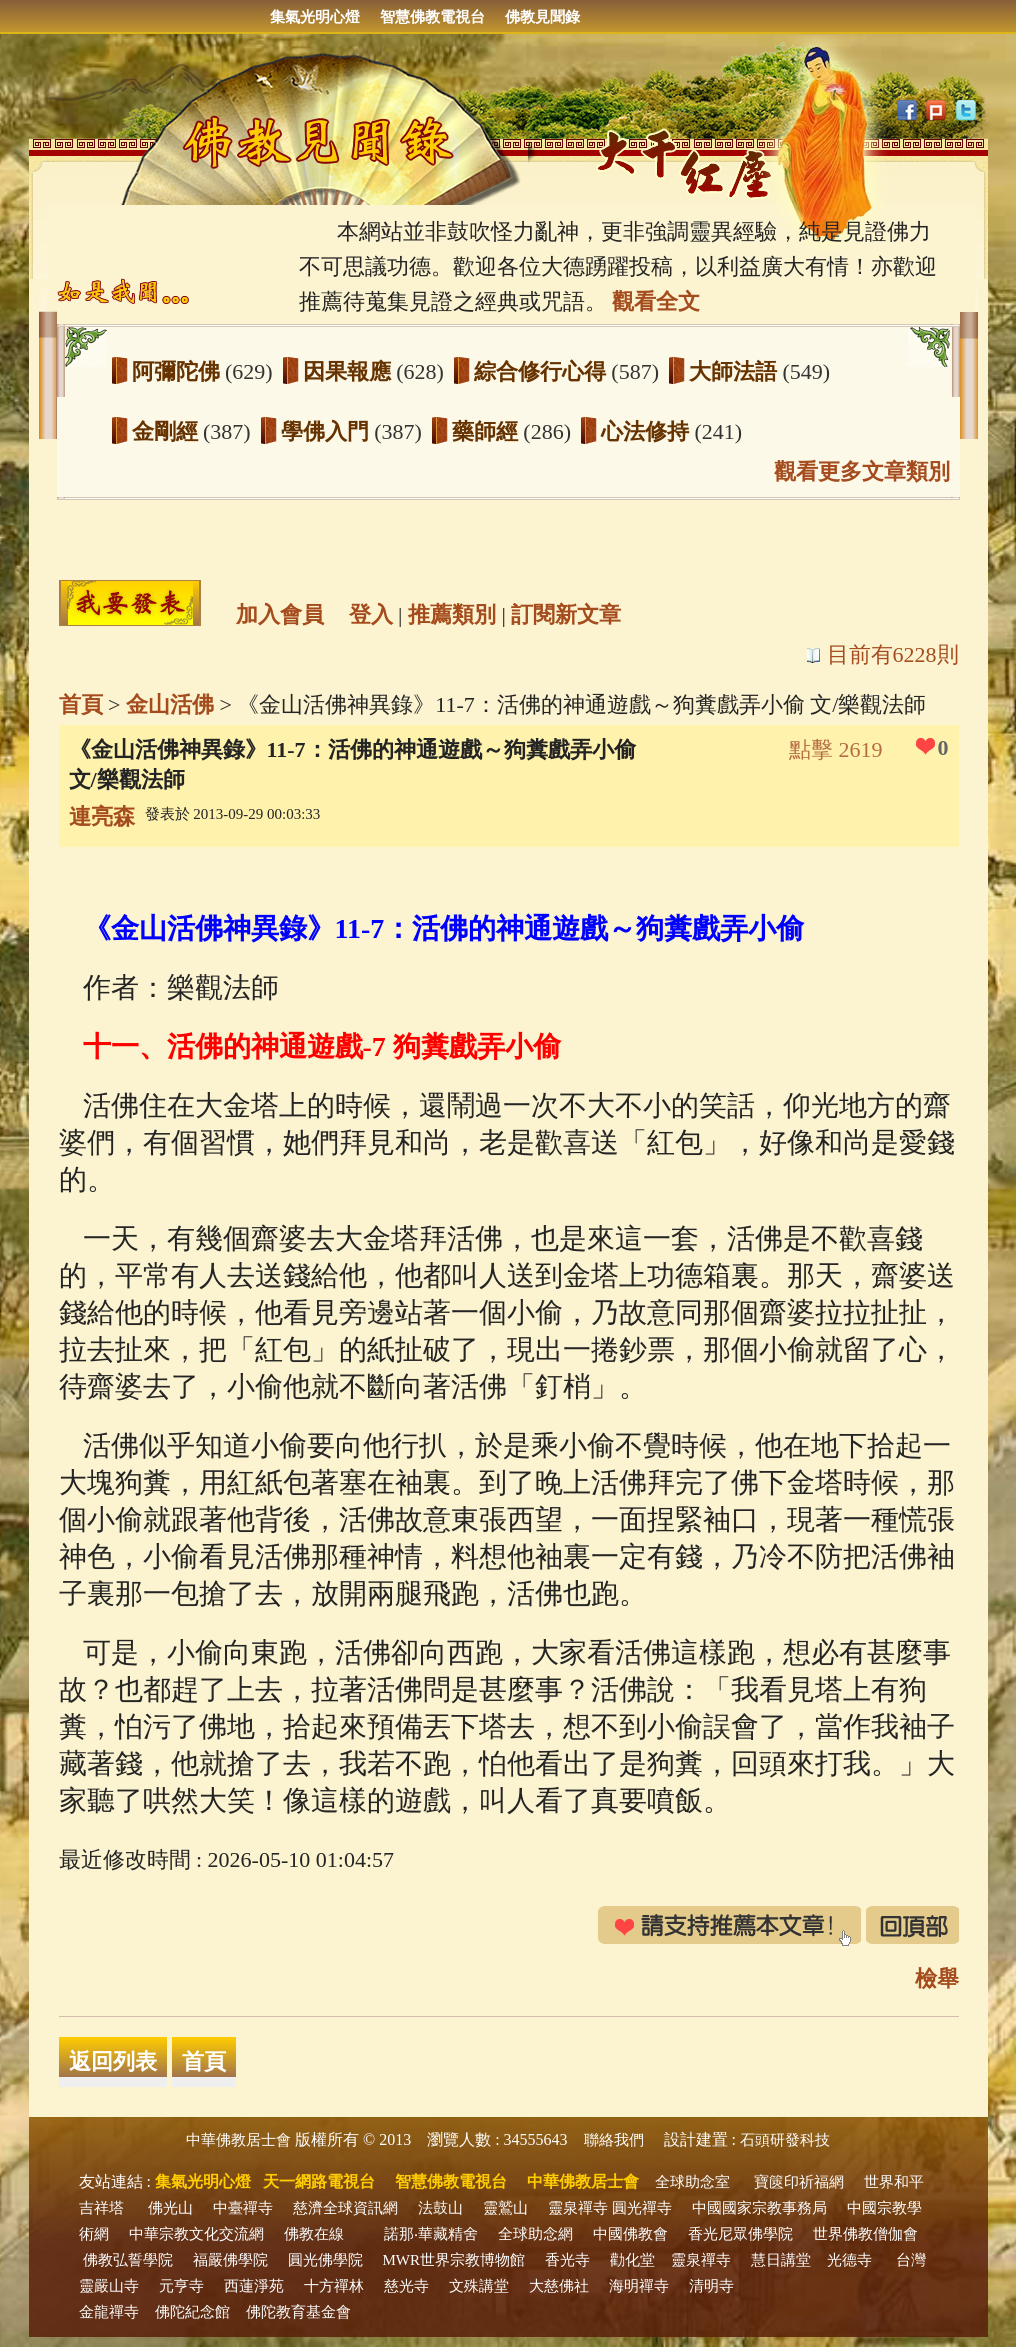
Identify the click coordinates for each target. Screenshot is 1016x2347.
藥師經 (488, 431)
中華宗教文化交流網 (196, 2234)
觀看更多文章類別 (862, 471)
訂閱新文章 (566, 614)
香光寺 (567, 2260)
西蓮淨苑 (254, 2286)
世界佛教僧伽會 (865, 2234)
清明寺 (711, 2286)
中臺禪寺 (243, 2208)
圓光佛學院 (325, 2260)
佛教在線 (314, 2234)
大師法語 (736, 371)
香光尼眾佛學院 (740, 2234)
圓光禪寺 (642, 2208)
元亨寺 (181, 2286)
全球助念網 (535, 2234)
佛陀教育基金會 (298, 2312)
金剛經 (168, 431)
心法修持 (648, 431)
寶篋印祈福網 (799, 2182)
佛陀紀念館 (192, 2312)
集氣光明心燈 (315, 17)
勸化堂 (632, 2260)
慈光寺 (406, 2286)
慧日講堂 (781, 2260)
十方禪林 (334, 2286)
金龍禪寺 (109, 2312)
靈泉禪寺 (578, 2208)
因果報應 (350, 371)
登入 (371, 614)
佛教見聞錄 (542, 17)
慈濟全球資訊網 (345, 2208)
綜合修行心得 (543, 371)
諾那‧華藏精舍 (431, 2234)
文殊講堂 (479, 2286)
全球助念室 (692, 2182)
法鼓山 (440, 2208)
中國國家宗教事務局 (759, 2208)
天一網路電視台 (319, 2181)
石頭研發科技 (785, 2140)
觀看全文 (656, 301)
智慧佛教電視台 (432, 17)
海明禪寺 (639, 2286)
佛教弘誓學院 (128, 2260)
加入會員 (280, 614)
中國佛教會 (630, 2234)
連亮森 (102, 816)
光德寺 (849, 2260)
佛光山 (170, 2208)
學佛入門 (328, 431)
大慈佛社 (559, 2286)
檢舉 (937, 1978)
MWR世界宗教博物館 (454, 2260)
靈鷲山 (505, 2208)
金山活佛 (170, 704)
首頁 (81, 704)
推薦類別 (452, 614)
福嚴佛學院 (230, 2260)
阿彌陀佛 (179, 371)
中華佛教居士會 (238, 2140)
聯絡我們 (614, 2140)
